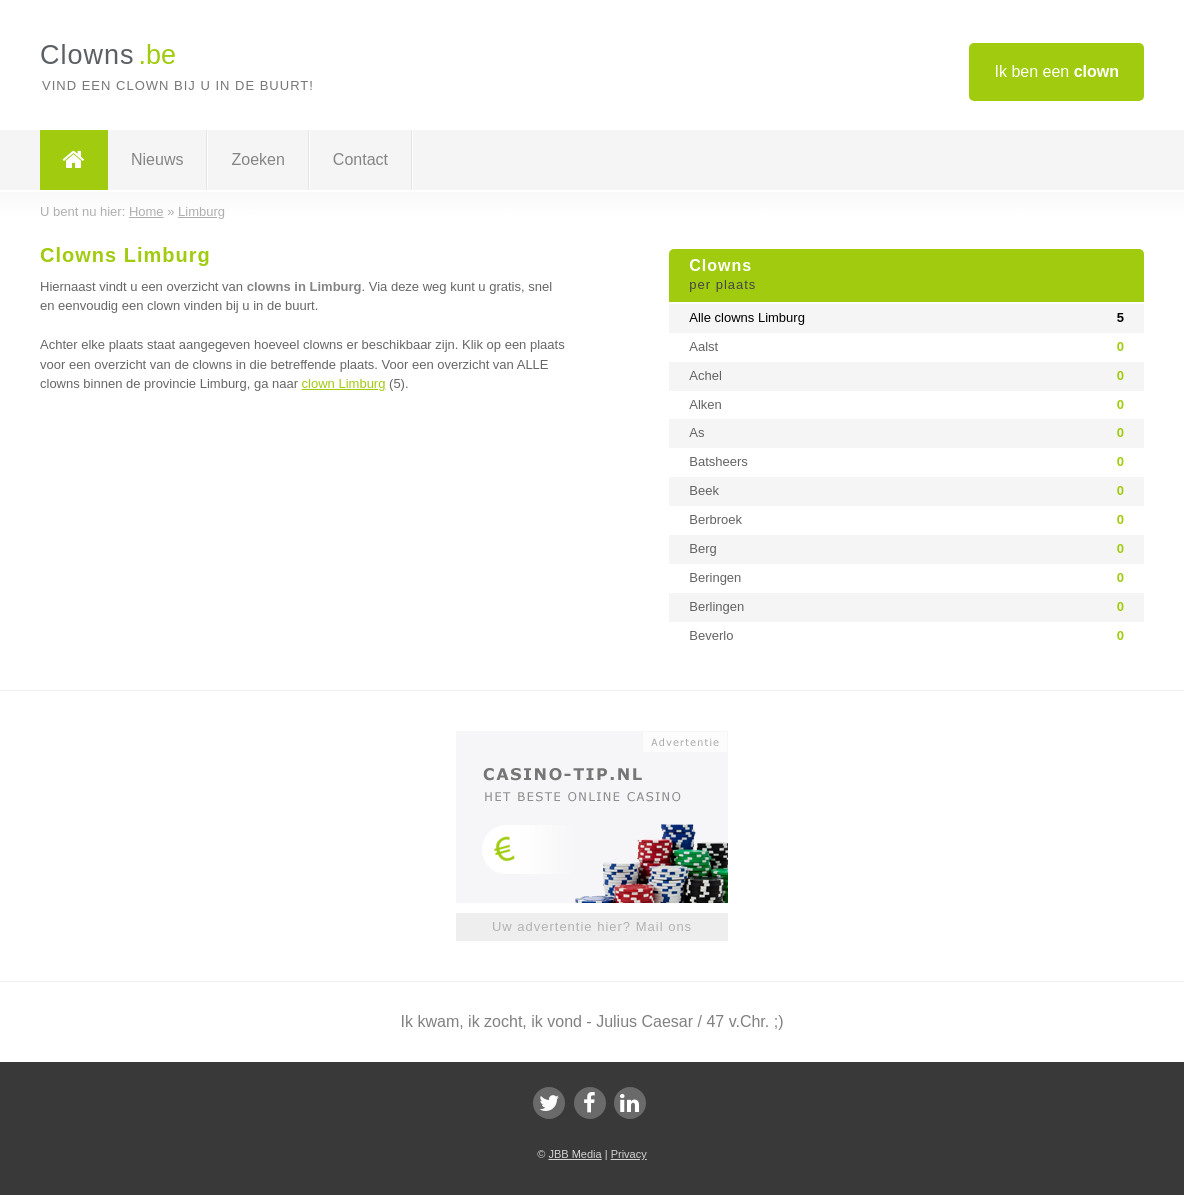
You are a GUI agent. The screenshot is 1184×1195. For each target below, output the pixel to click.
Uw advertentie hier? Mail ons (592, 926)
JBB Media (574, 1154)
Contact (360, 159)
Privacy (629, 1154)
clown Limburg (344, 383)
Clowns (906, 276)
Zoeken (257, 159)
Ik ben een (1056, 71)
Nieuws (157, 159)
